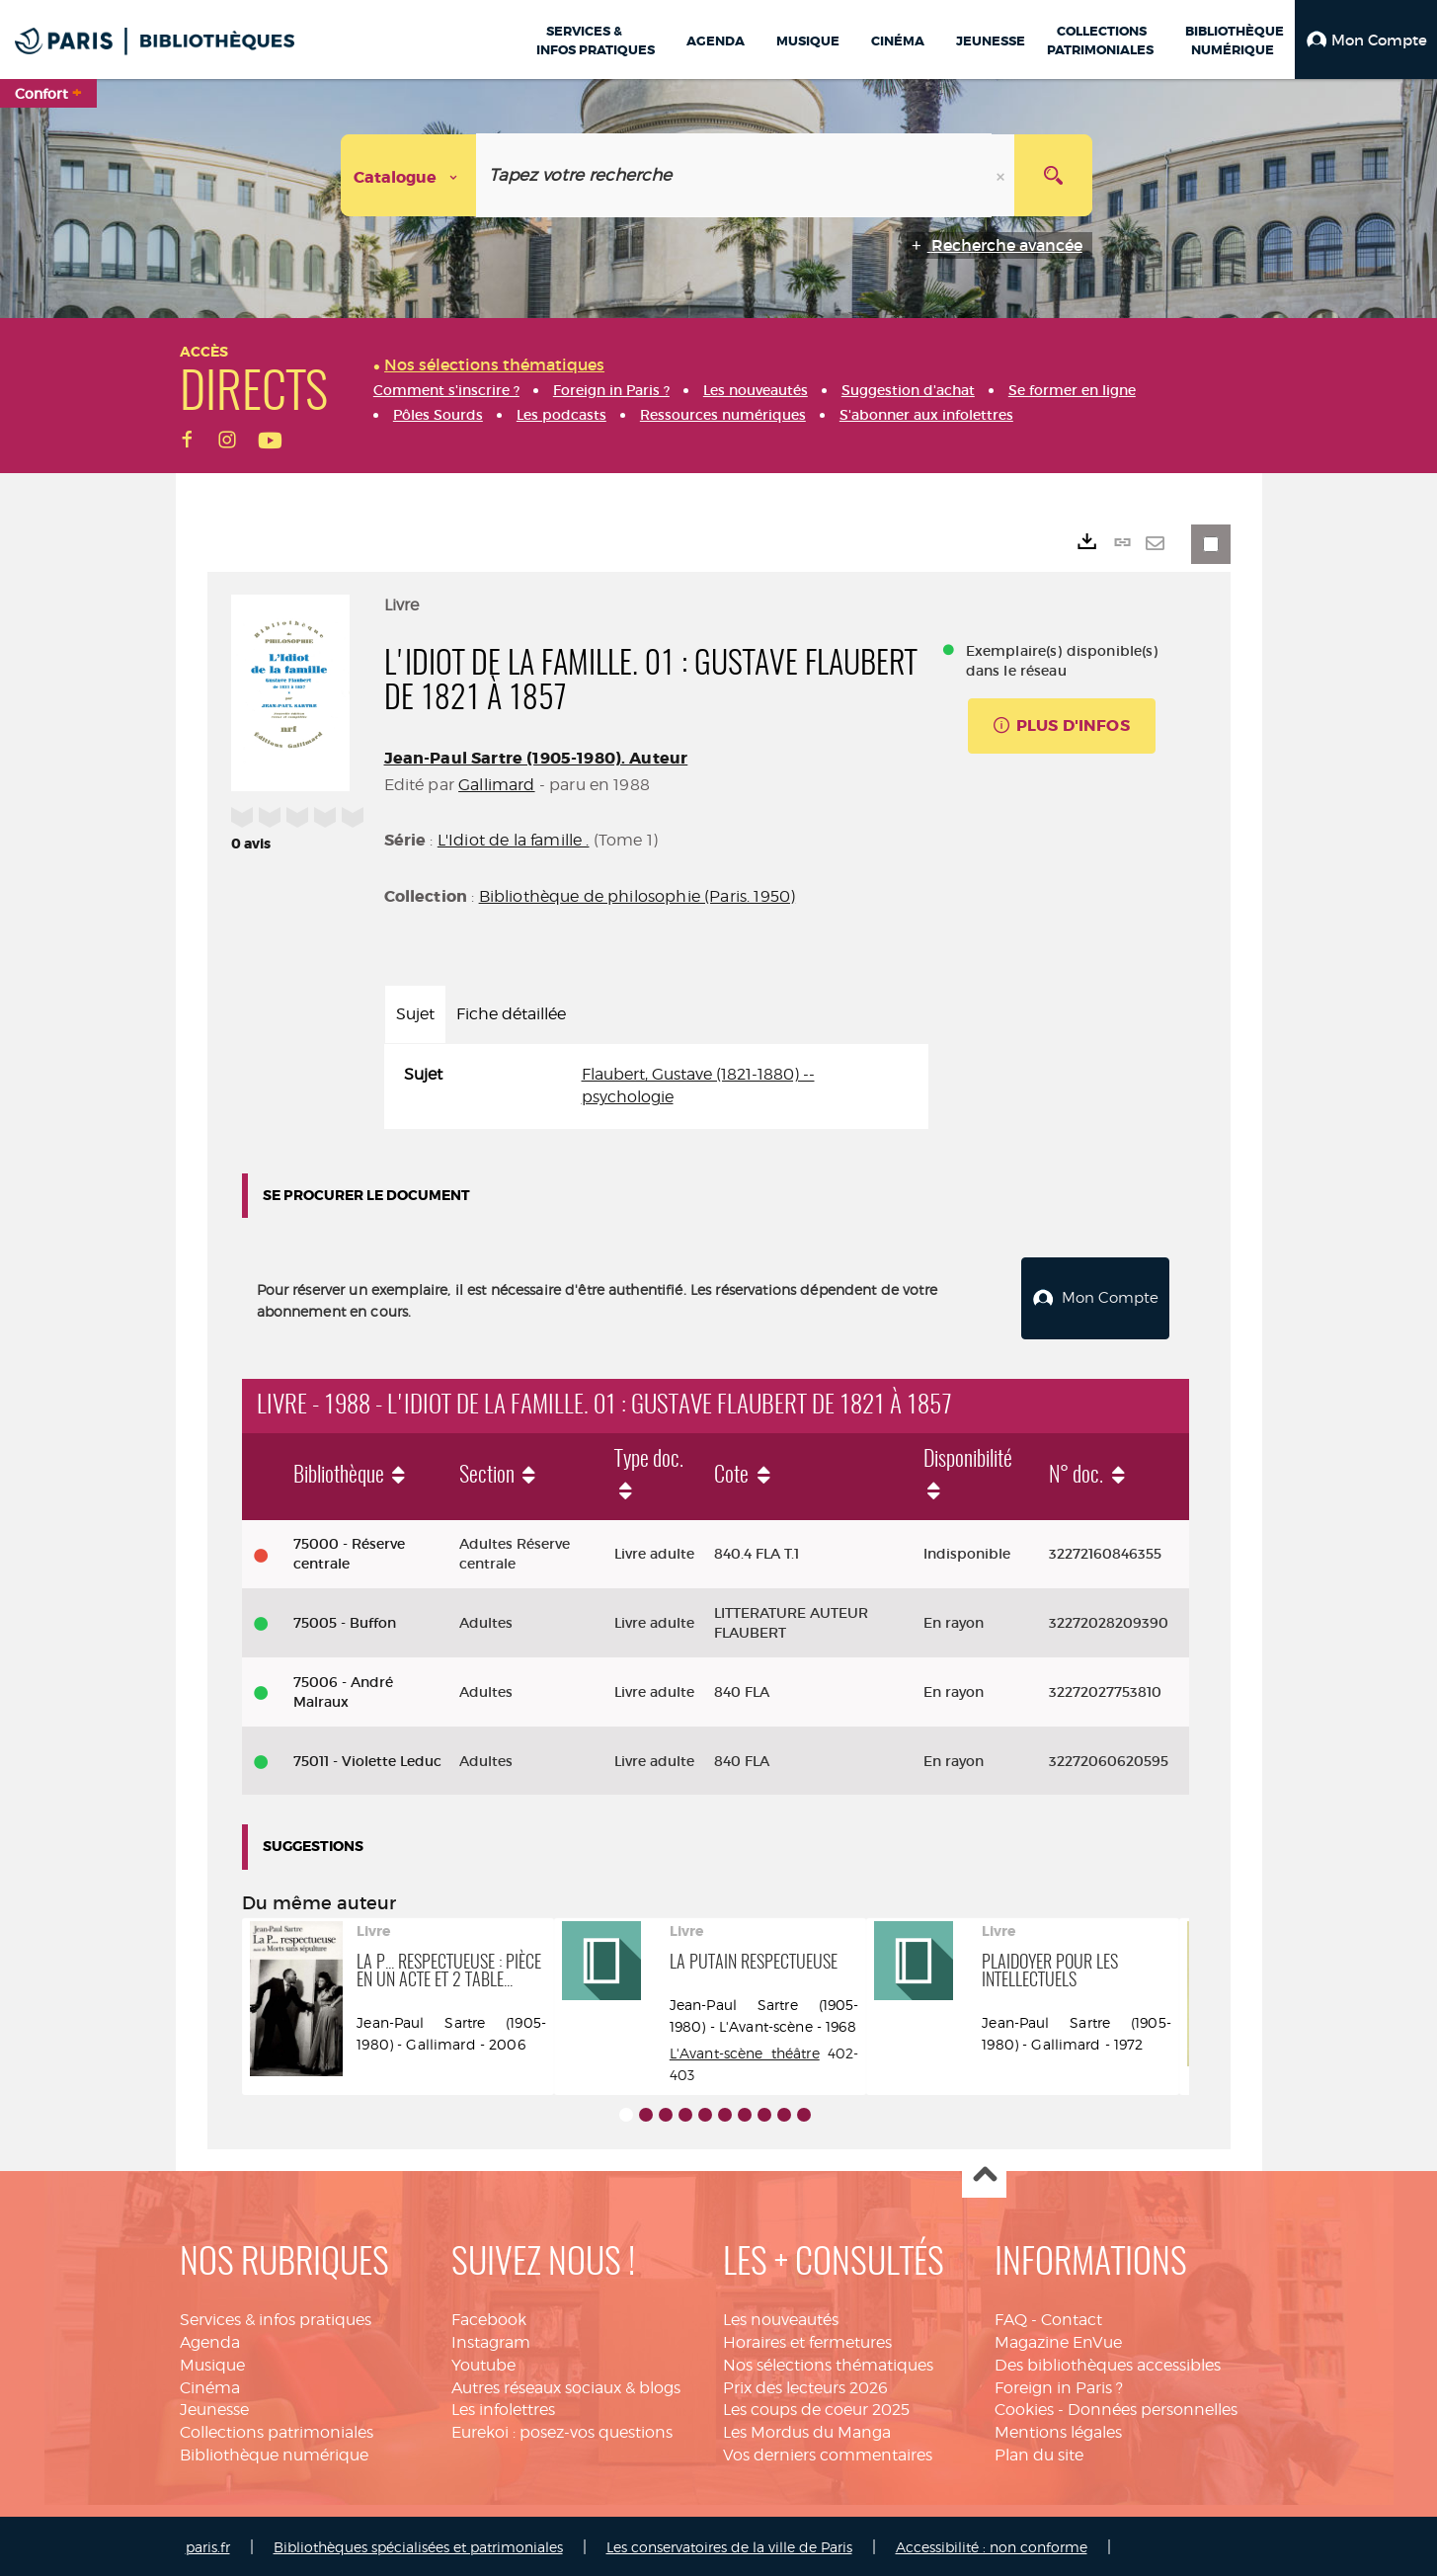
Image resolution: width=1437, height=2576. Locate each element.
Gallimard (496, 784)
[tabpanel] (656, 1086)
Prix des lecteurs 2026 (805, 2384)
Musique (212, 2362)
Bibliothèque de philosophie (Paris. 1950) (637, 896)
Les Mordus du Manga (807, 2430)
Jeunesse (214, 2407)
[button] (1366, 39)
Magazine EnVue (1058, 2339)
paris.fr (208, 2544)
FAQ (1011, 2316)
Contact (1071, 2316)
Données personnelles (1152, 2407)
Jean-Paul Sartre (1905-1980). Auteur (536, 758)
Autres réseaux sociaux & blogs (565, 2384)
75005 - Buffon (344, 1621)
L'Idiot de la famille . (514, 840)
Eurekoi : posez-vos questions (562, 2430)
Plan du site (1039, 2453)
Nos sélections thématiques (828, 2362)
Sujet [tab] (415, 1014)
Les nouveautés (780, 2316)
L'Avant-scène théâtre (745, 2050)
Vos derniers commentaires (827, 2453)
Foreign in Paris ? (1059, 2384)
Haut (984, 2173)
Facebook (488, 2316)
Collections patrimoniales (276, 2430)
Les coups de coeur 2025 (816, 2407)
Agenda (210, 2339)
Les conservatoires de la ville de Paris (729, 2544)
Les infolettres (503, 2407)
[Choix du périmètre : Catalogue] (409, 175)
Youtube (483, 2362)
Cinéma (210, 2384)
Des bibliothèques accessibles (1108, 2362)
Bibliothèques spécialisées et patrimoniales (418, 2544)
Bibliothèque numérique (274, 2453)
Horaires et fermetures (807, 2339)
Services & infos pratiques (275, 2316)
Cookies (1024, 2407)
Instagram (490, 2339)
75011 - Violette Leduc (367, 1758)
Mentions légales (1058, 2430)
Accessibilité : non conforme (991, 2544)
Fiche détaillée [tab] (511, 1014)
